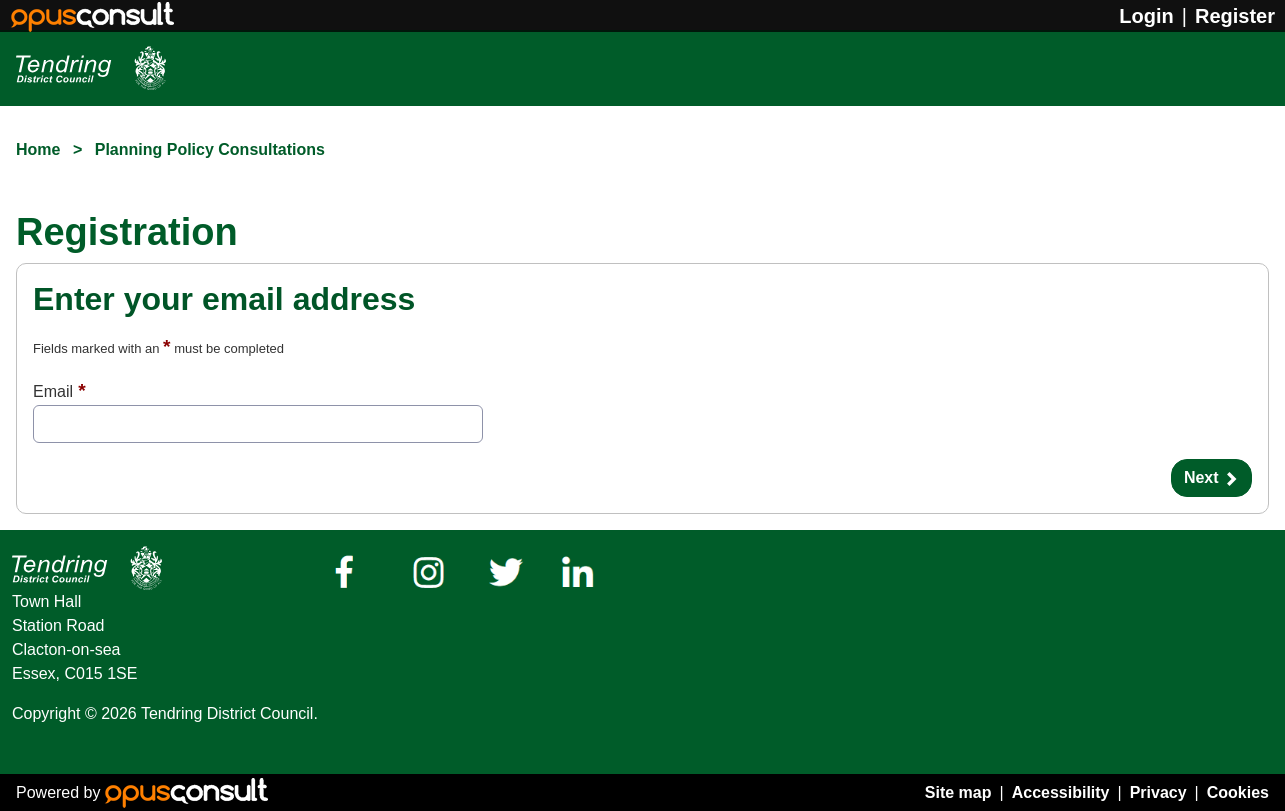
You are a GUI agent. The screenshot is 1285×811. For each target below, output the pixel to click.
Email (53, 391)
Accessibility (1061, 792)
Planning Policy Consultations (210, 149)
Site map (958, 792)
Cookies (1238, 792)
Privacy (1158, 792)
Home (38, 149)
